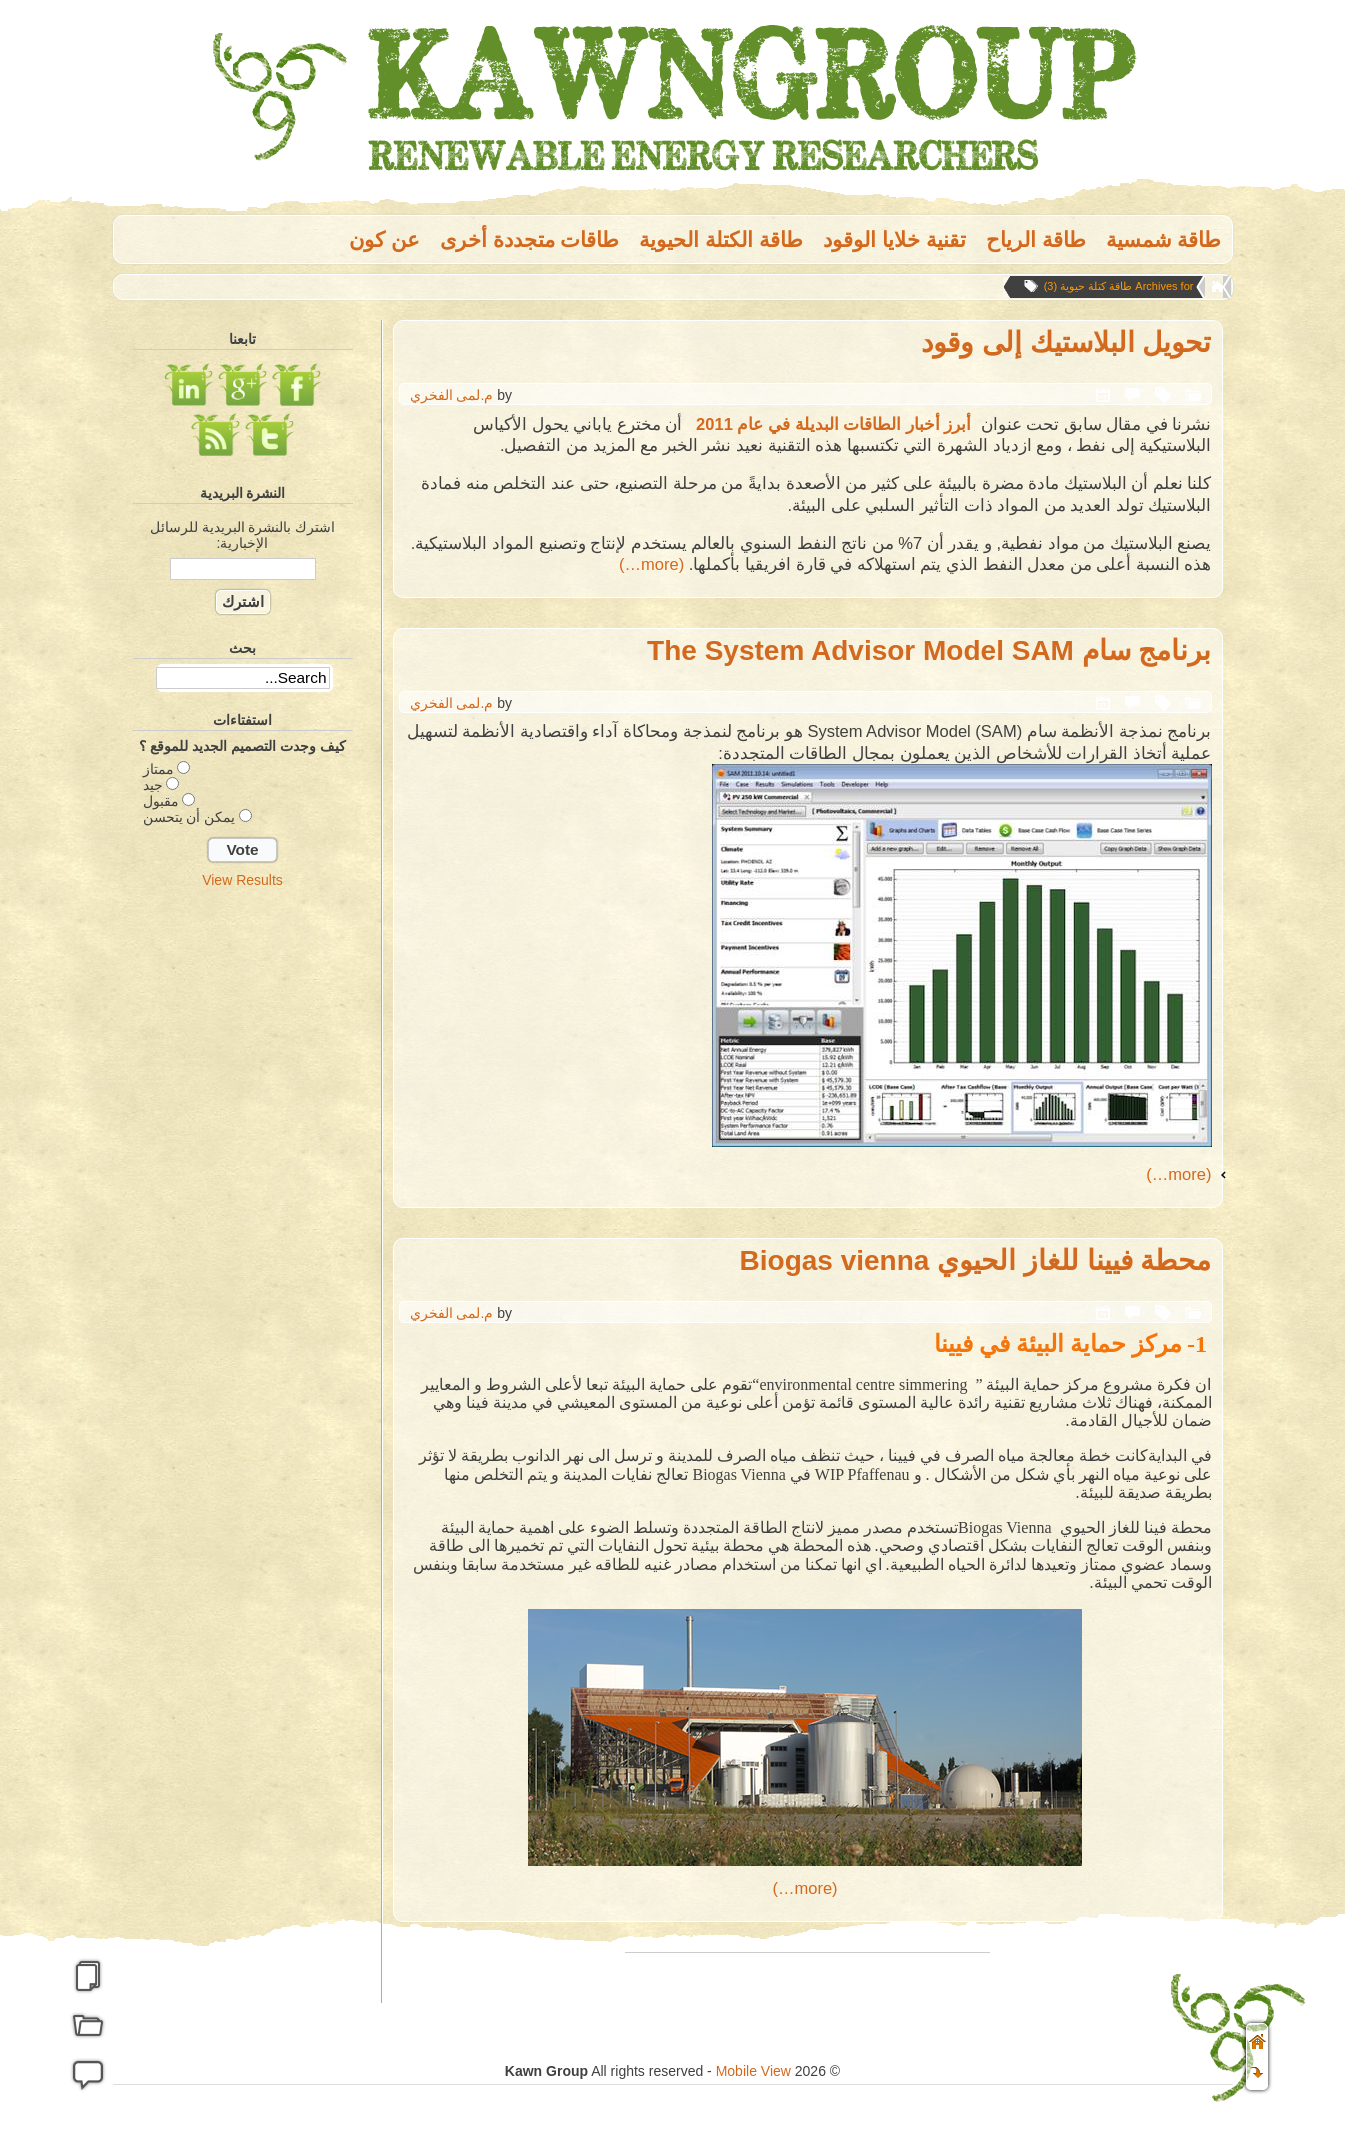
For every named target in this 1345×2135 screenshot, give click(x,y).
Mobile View (753, 2071)
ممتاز (158, 769)
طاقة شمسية (1164, 239)
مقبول (161, 801)
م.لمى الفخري (452, 395)
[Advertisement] (243, 1013)
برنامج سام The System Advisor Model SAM (929, 650)
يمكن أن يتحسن (189, 817)
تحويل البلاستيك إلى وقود (1066, 342)
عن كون (384, 239)
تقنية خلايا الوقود (894, 239)
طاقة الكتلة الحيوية (721, 239)
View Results (242, 880)
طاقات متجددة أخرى (530, 239)
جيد (153, 785)
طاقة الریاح (1036, 239)
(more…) (651, 564)
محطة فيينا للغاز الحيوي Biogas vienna (976, 1260)
